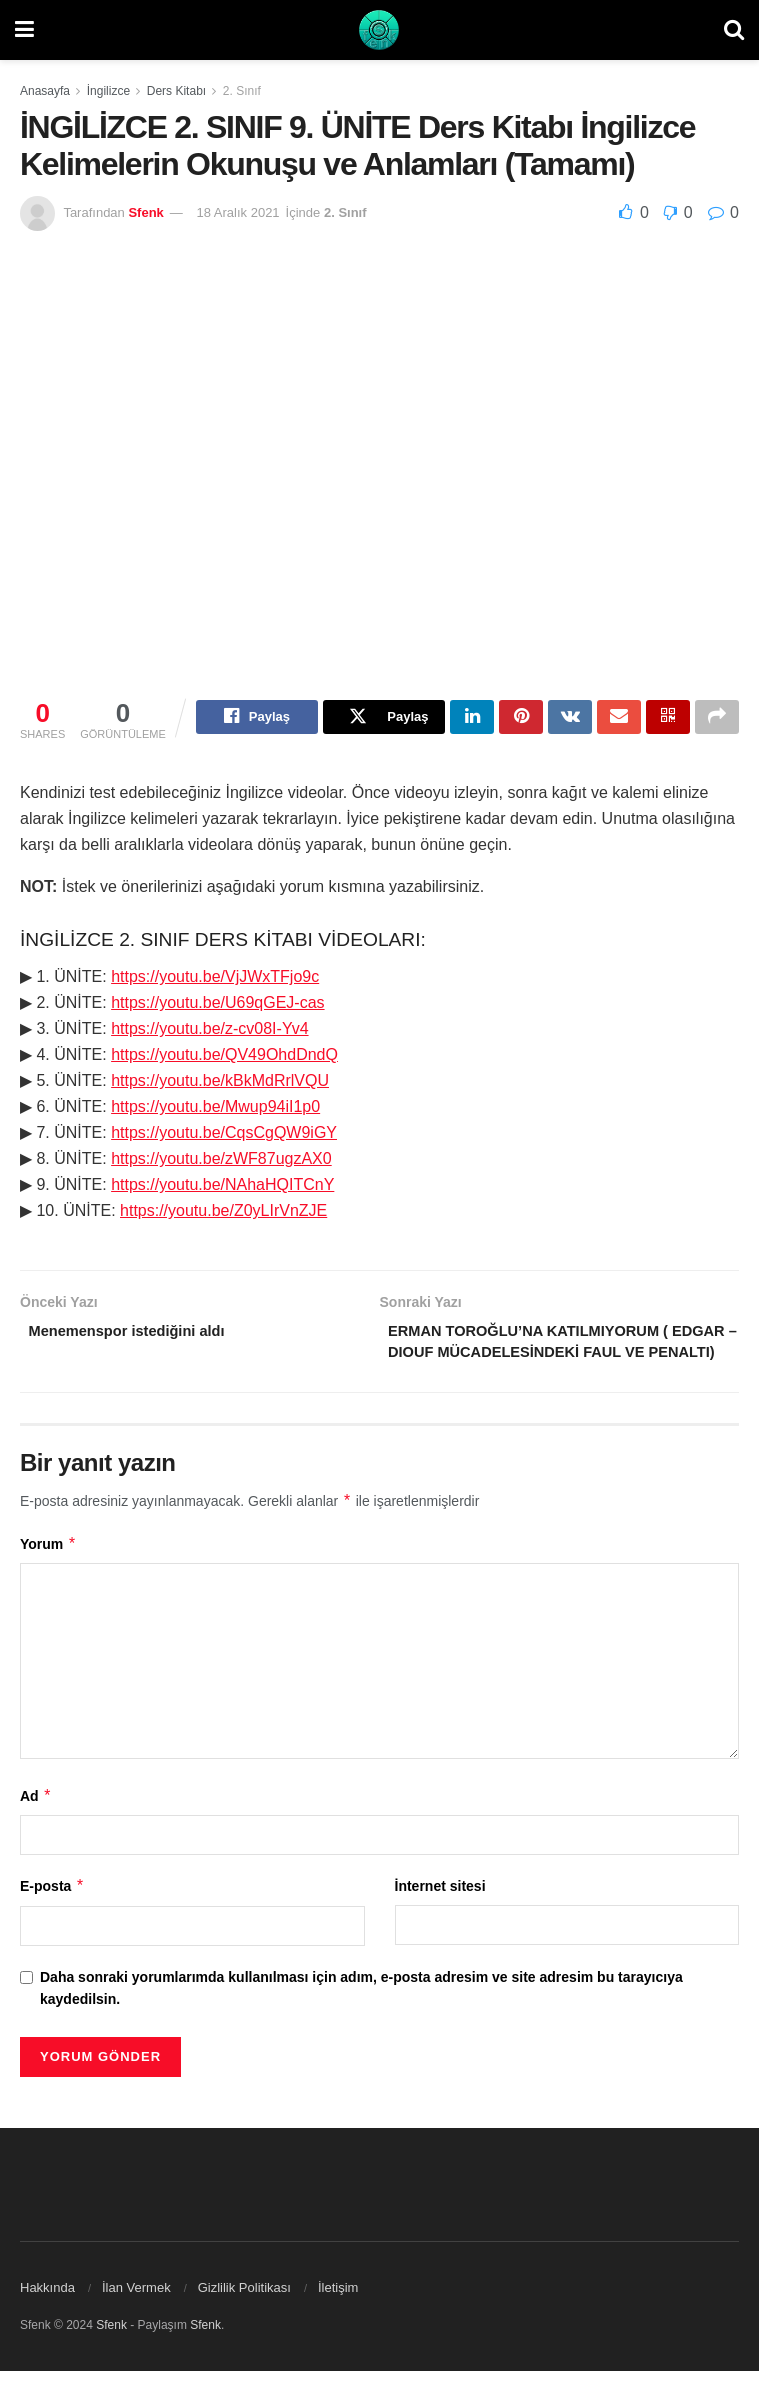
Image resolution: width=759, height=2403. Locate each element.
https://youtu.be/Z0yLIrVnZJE (223, 1213)
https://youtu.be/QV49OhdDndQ (224, 1057)
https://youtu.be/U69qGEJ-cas (217, 1005)
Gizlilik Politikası (244, 2319)
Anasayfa (45, 91)
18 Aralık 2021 (237, 212)
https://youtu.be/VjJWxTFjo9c (215, 979)
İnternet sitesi (440, 1918)
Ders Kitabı (176, 91)
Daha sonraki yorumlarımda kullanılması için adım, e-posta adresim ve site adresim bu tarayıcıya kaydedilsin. (361, 2019)
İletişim (338, 2319)
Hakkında (47, 2319)
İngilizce (108, 91)
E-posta (52, 1918)
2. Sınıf (242, 91)
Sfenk (145, 212)
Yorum (48, 1576)
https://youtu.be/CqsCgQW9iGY (224, 1135)
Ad (36, 1828)
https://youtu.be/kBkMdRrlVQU (220, 1083)
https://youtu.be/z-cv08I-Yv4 (209, 1031)
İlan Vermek (136, 2319)
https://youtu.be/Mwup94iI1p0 (215, 1109)
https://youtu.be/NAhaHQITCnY (222, 1187)
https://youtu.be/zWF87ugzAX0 (221, 1161)
